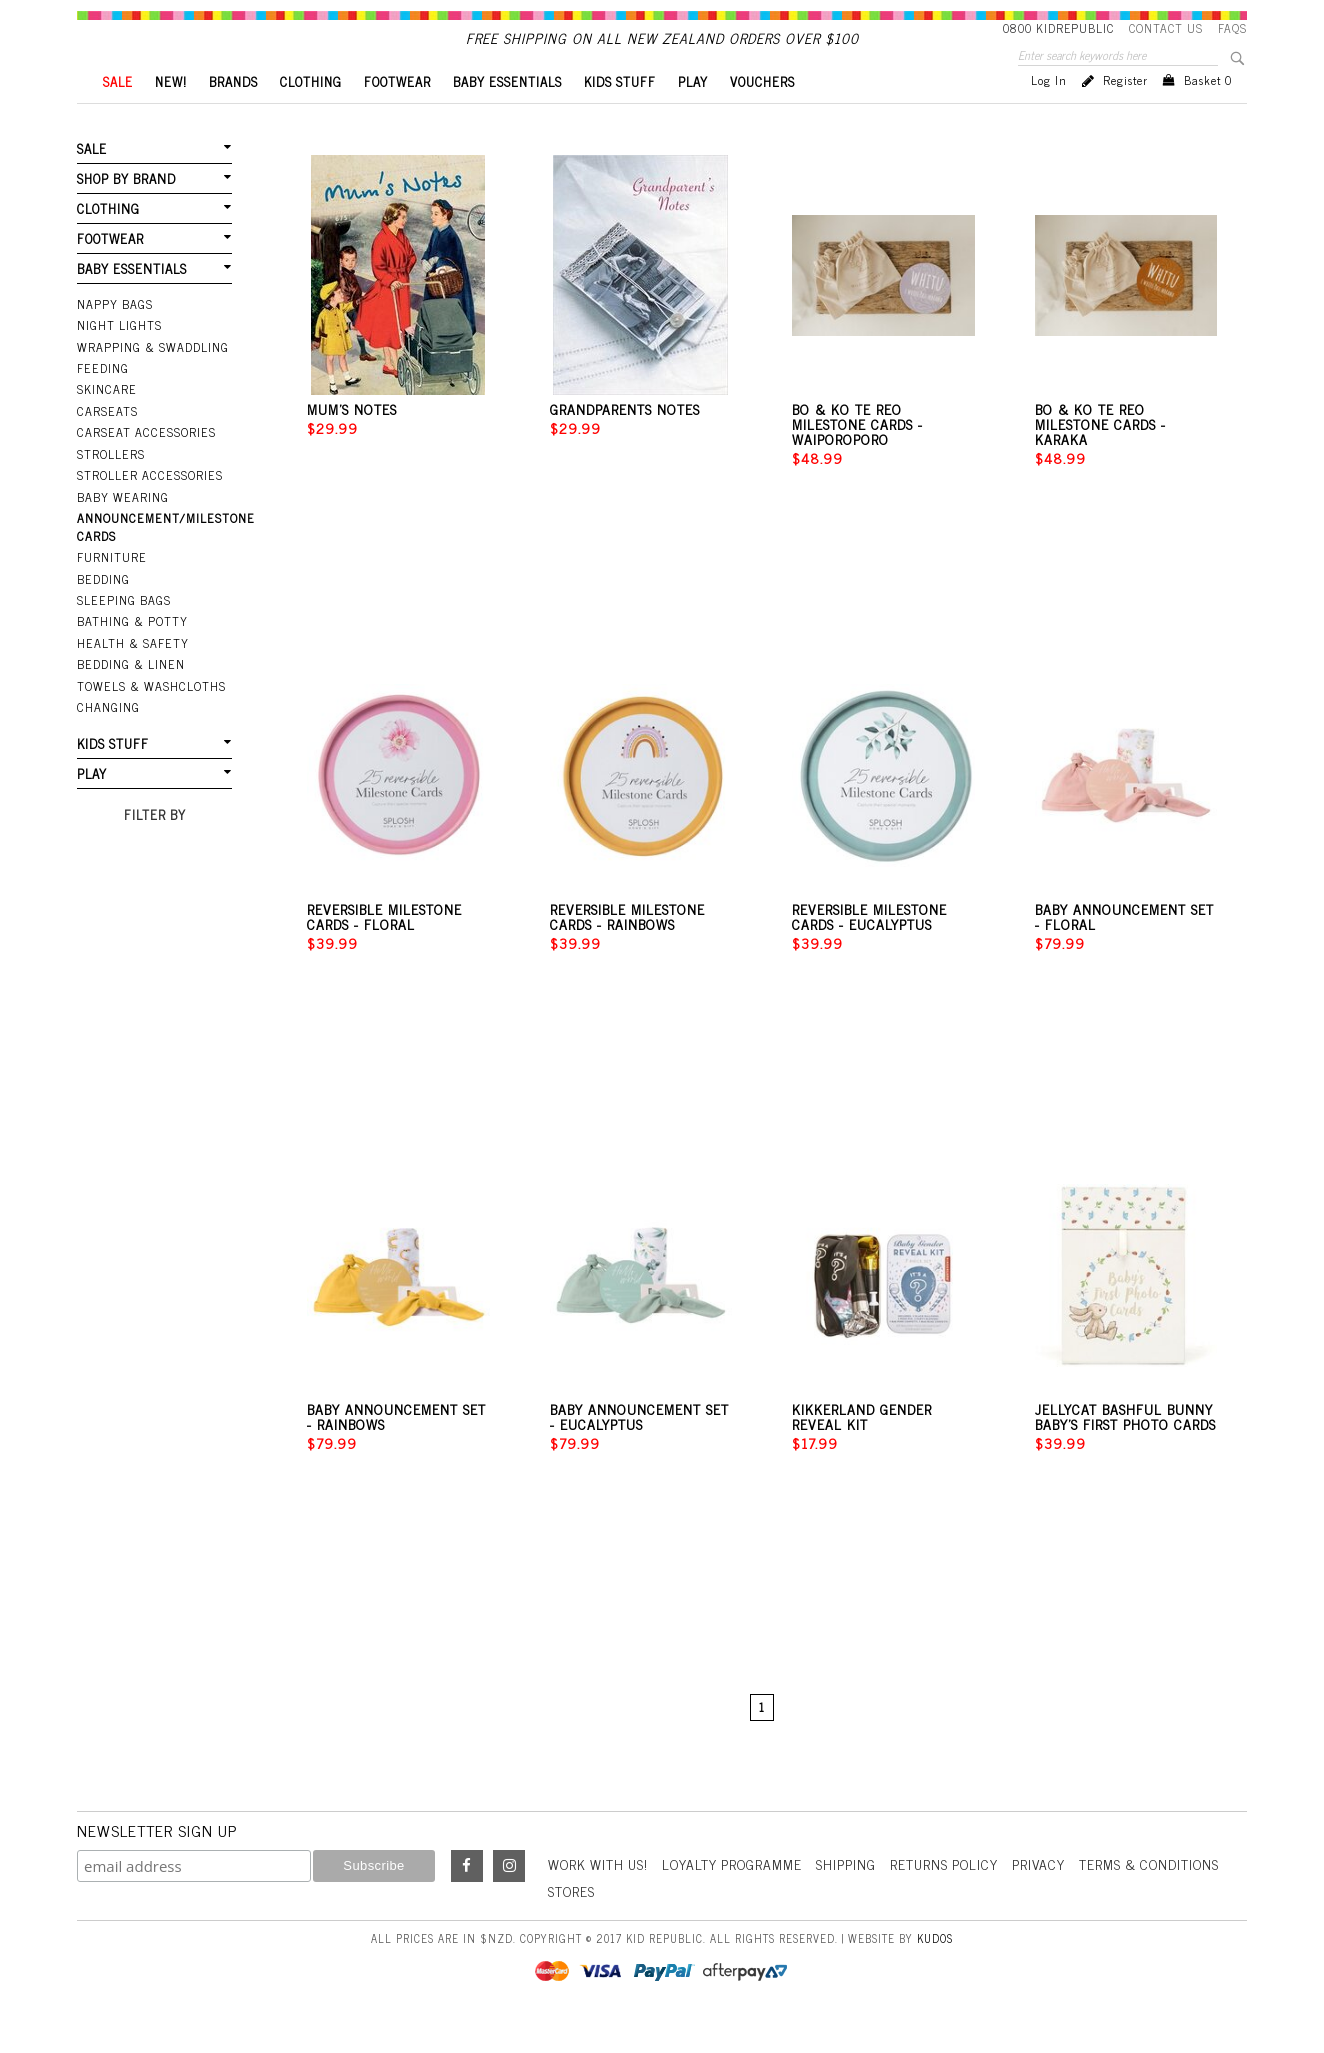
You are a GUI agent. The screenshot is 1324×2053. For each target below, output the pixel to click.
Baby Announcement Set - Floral (1124, 950)
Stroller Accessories (147, 505)
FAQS (1232, 28)
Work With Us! (600, 1897)
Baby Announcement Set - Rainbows (396, 1450)
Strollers (110, 484)
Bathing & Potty (132, 649)
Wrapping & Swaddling (152, 378)
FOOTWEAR (397, 115)
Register (1125, 114)
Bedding (103, 607)
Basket (1208, 114)
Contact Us (1166, 28)
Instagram (509, 1900)
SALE (118, 115)
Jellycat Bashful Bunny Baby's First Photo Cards (1125, 1450)
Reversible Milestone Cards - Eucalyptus (869, 950)
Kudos (935, 1970)
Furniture (111, 586)
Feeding (102, 399)
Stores (572, 1924)
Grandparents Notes (625, 442)
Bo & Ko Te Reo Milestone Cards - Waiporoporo (857, 457)
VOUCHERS (762, 115)
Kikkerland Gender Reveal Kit (862, 1450)
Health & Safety (132, 670)
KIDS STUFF (620, 115)
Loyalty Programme (737, 1897)
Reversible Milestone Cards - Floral (384, 950)
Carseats (106, 442)
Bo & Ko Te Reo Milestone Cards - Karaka (1100, 457)
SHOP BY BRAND (126, 211)
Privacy (1049, 1897)
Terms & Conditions (1162, 1897)
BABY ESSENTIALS (507, 115)
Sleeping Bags (123, 628)
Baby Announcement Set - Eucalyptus (639, 1450)
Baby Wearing (122, 526)
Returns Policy (952, 1897)
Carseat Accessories (143, 463)
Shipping (853, 1897)
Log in (1049, 114)
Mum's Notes (352, 442)
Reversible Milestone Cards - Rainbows (627, 950)
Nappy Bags (115, 336)
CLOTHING (311, 115)
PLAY (693, 115)
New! (171, 115)
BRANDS (233, 115)
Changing (108, 733)
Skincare (106, 420)
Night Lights (119, 357)
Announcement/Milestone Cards (154, 555)
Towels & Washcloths (149, 712)
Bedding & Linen (130, 691)
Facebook (467, 1900)
